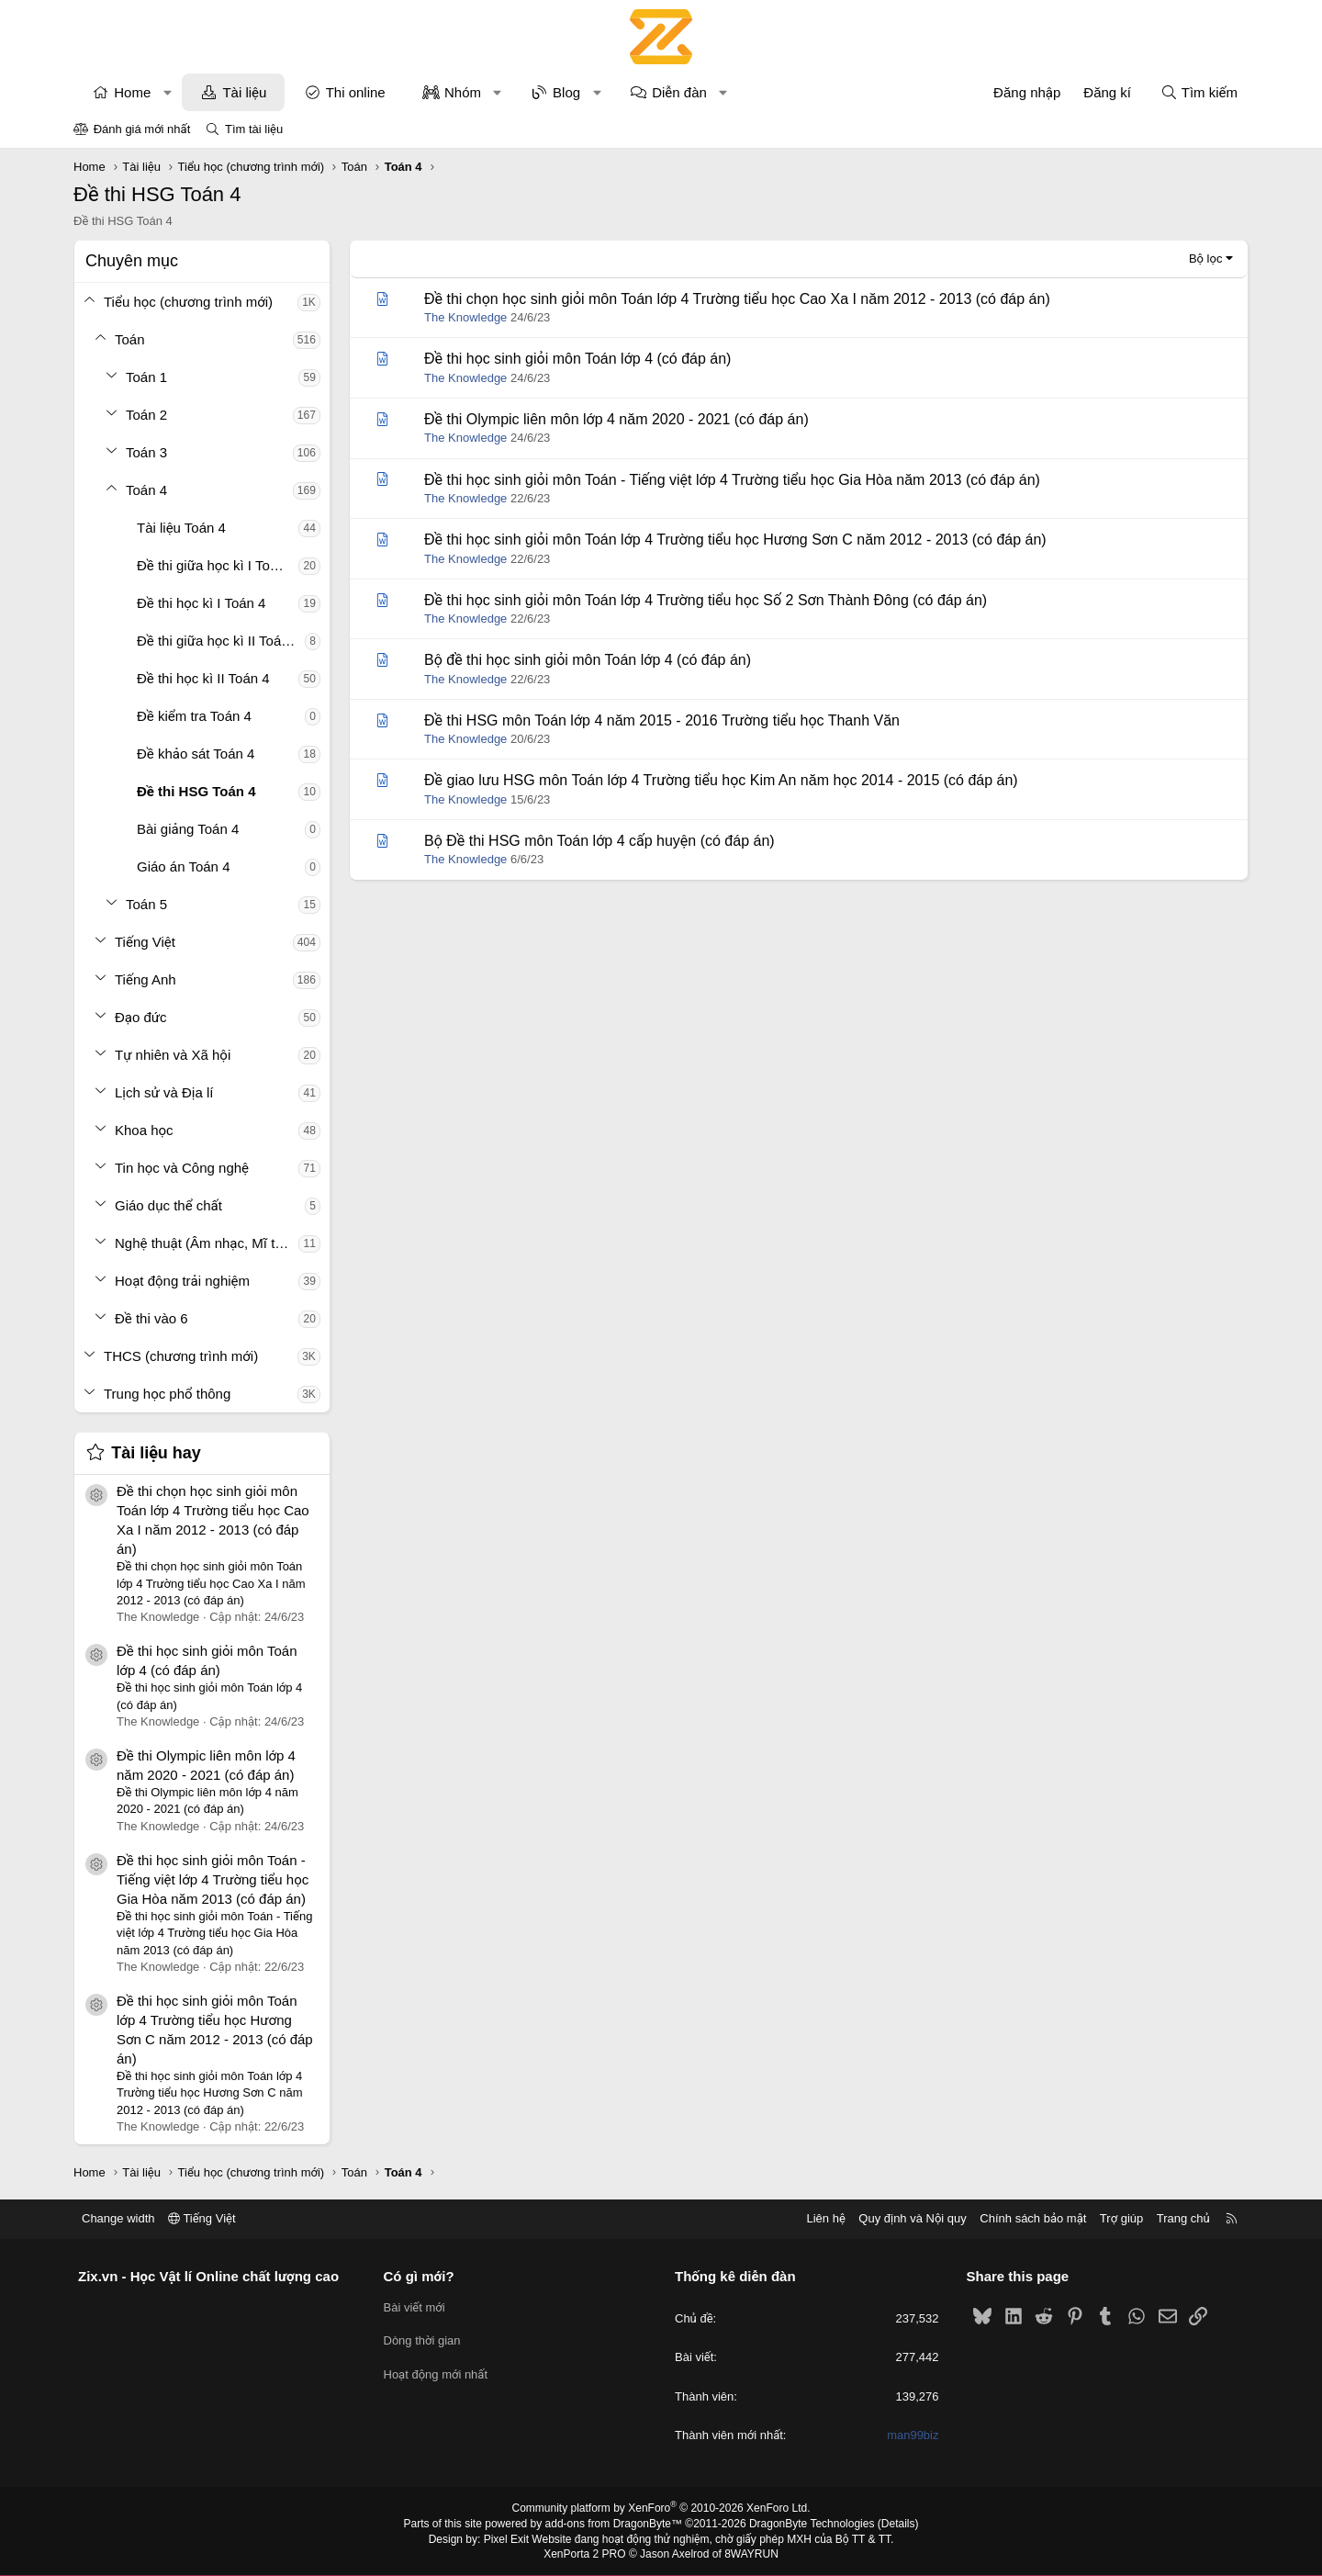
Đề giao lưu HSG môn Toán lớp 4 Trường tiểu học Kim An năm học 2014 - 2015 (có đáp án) (721, 780)
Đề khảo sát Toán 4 (195, 753)
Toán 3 (146, 452)
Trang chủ (1183, 2218)
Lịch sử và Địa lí (164, 1092)
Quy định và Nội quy (912, 2218)
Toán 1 (146, 377)
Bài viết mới (414, 2307)
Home (132, 92)
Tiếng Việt (145, 942)
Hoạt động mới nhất (436, 2374)
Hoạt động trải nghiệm (182, 1280)
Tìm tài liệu (254, 129)
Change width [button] (118, 2218)
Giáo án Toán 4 (183, 866)
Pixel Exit (506, 2539)
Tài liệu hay (156, 1453)
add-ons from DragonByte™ (613, 2523)
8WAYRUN (751, 2554)
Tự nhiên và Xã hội (172, 1055)
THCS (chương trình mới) (181, 1356)
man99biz (912, 2435)
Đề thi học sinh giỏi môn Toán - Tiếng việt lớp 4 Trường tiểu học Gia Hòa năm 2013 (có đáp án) (212, 1879)
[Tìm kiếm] (1199, 92)
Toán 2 (146, 414)
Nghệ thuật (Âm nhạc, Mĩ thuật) (206, 1243)
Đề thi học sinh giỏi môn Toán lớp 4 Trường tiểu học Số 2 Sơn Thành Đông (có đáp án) (705, 600)
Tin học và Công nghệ (182, 1168)
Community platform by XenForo (661, 2508)
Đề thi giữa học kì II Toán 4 (218, 640)
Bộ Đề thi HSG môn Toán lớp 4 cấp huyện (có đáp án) (599, 841)
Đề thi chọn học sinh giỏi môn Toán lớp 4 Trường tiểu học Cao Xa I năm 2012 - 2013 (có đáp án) (737, 299)
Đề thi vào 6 (151, 1318)
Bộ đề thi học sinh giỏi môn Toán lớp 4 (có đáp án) (587, 660)
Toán (130, 339)
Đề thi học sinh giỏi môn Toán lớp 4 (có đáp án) (577, 358)
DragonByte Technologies (812, 2523)
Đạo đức (141, 1017)
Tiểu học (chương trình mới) (188, 301)
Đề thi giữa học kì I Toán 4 (217, 565)
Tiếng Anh (145, 979)
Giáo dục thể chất (168, 1205)
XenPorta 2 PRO (584, 2554)
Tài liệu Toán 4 (181, 527)
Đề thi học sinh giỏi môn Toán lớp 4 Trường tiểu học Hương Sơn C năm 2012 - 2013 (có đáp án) (735, 539)
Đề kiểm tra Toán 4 (194, 716)
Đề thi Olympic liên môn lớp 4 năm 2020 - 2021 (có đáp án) (616, 419)
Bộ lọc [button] (1206, 258)
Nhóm (462, 92)
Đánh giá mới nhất (142, 129)
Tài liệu (244, 92)
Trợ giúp (1121, 2218)
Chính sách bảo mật (1033, 2218)
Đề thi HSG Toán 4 (196, 791)
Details (898, 2523)
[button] (167, 92)
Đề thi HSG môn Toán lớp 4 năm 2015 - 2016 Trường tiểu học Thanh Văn (662, 720)
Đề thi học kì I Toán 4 (201, 603)
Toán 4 (146, 490)
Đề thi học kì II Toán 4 (203, 678)
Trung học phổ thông (167, 1393)
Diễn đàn (679, 92)
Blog (566, 92)
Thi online (356, 92)
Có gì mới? (419, 2276)
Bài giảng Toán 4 (188, 829)
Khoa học (144, 1130)
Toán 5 (146, 904)
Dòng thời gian (422, 2340)
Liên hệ (825, 2218)
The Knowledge (465, 317)
